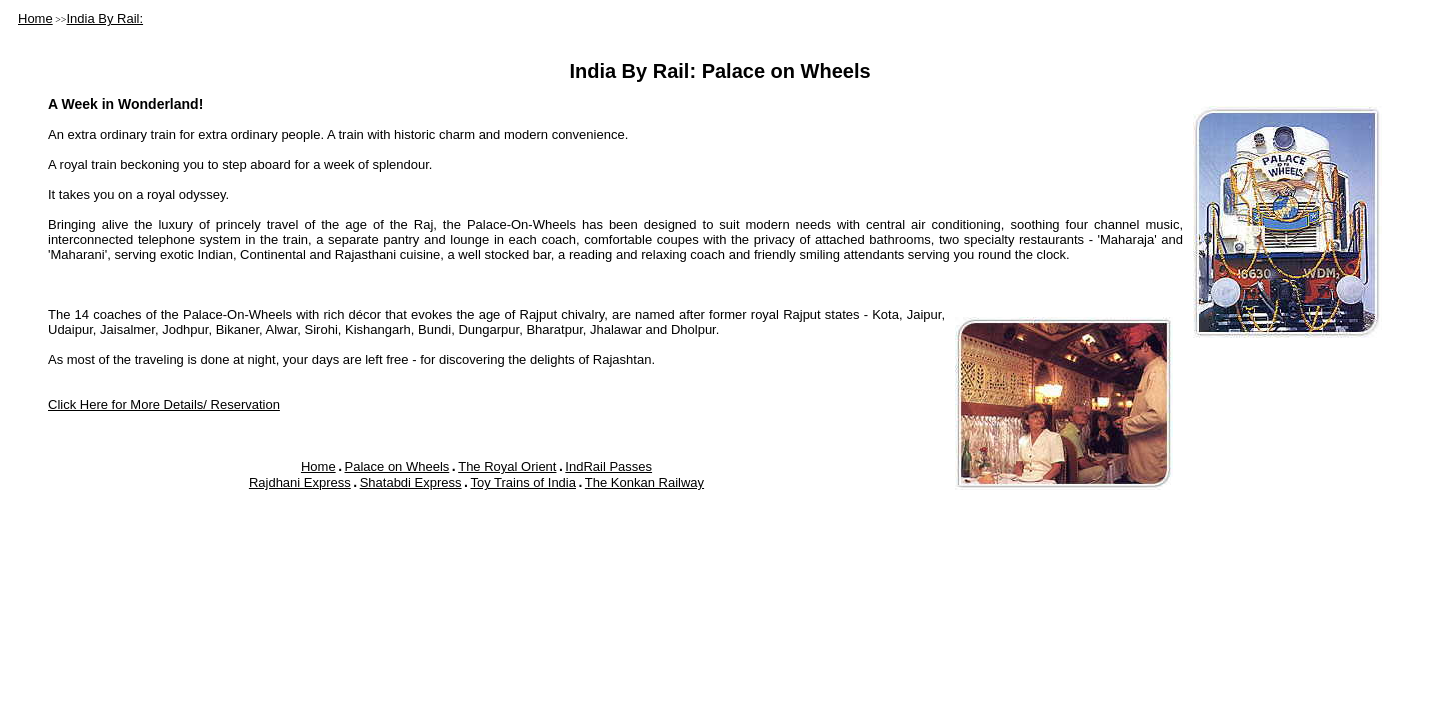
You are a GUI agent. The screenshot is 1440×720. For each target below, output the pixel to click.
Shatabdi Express (411, 482)
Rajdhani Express (300, 482)
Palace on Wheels (397, 466)
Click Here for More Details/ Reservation (164, 404)
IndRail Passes (608, 466)
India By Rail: (104, 18)
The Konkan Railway (644, 482)
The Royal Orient (507, 466)
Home (35, 18)
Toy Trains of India (523, 482)
